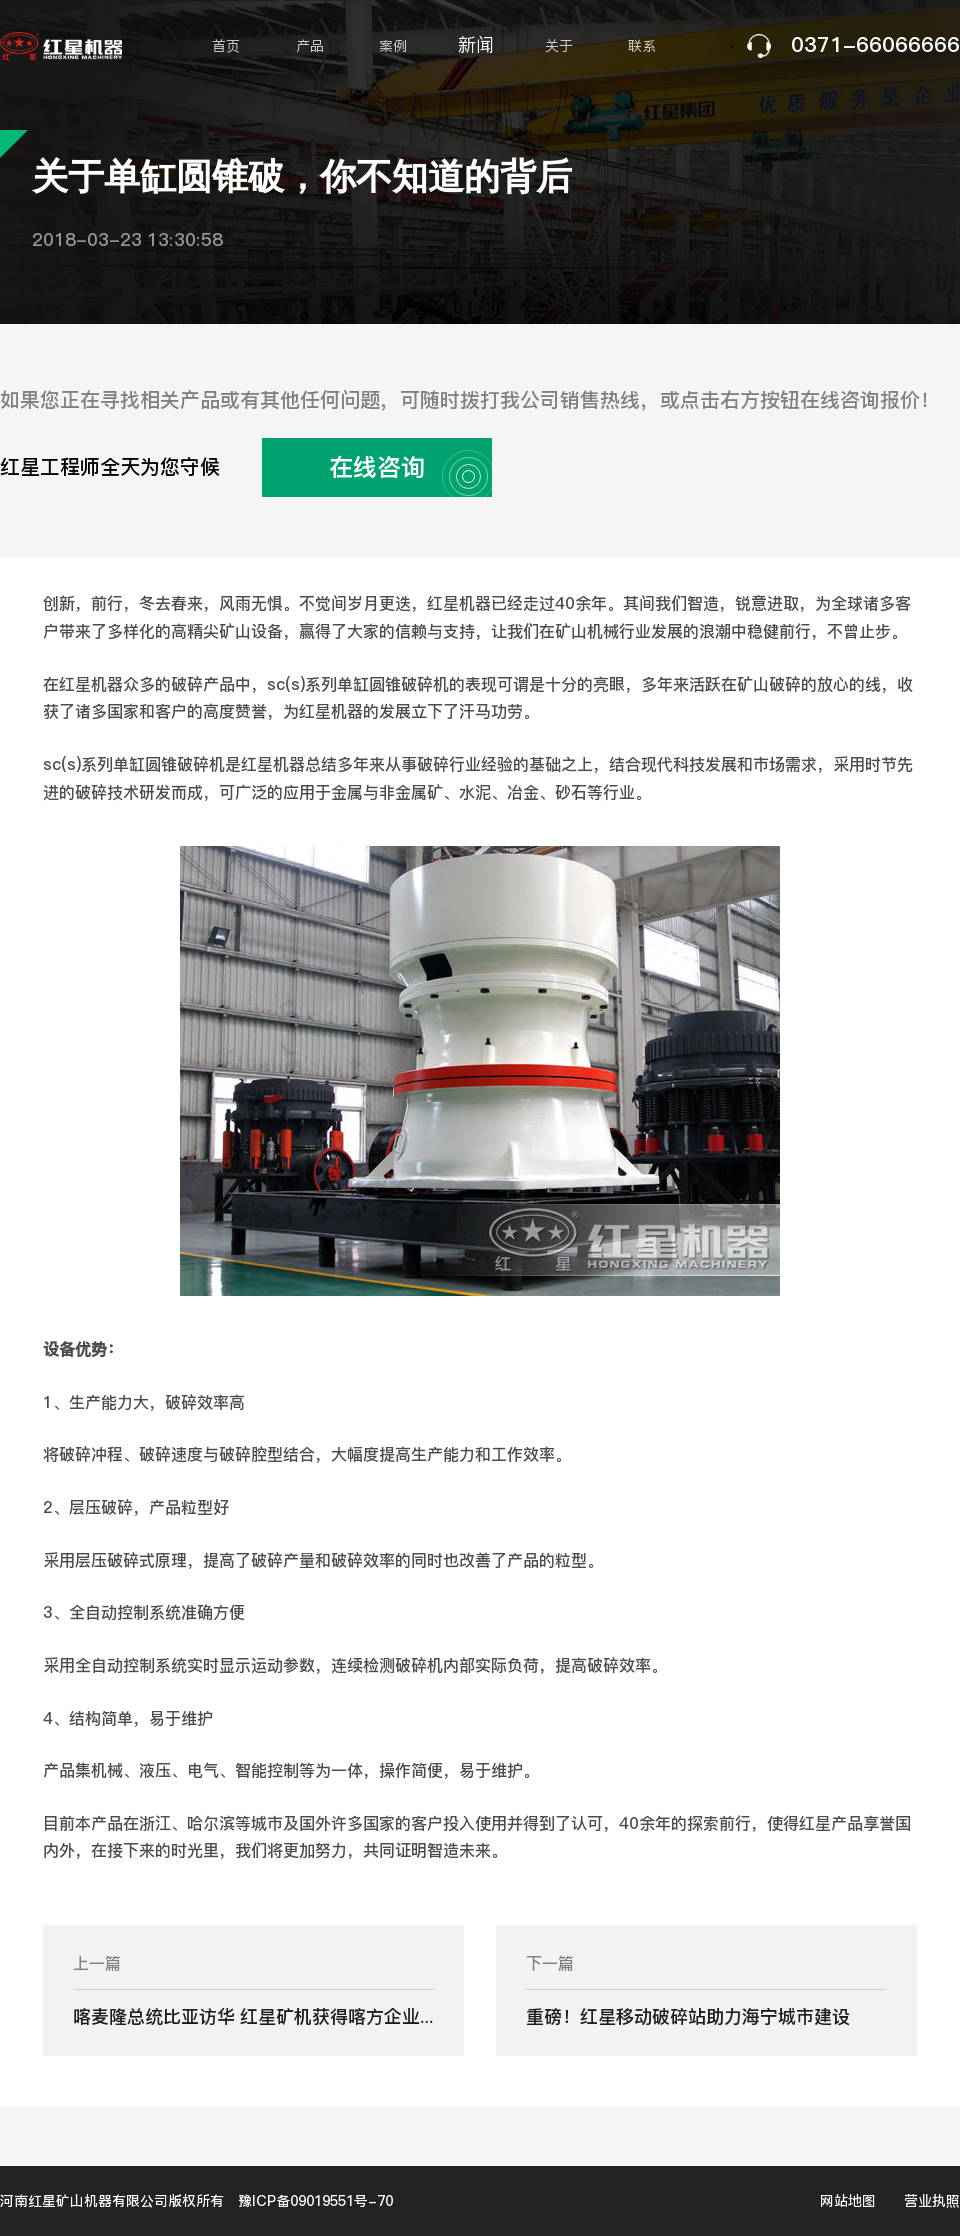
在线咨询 (402, 467)
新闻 (476, 44)
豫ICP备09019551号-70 (315, 2201)
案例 (393, 46)
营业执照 (932, 2201)
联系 (642, 46)
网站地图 (848, 2201)
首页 (226, 46)
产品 (310, 46)
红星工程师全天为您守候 (246, 467)
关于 (559, 46)
